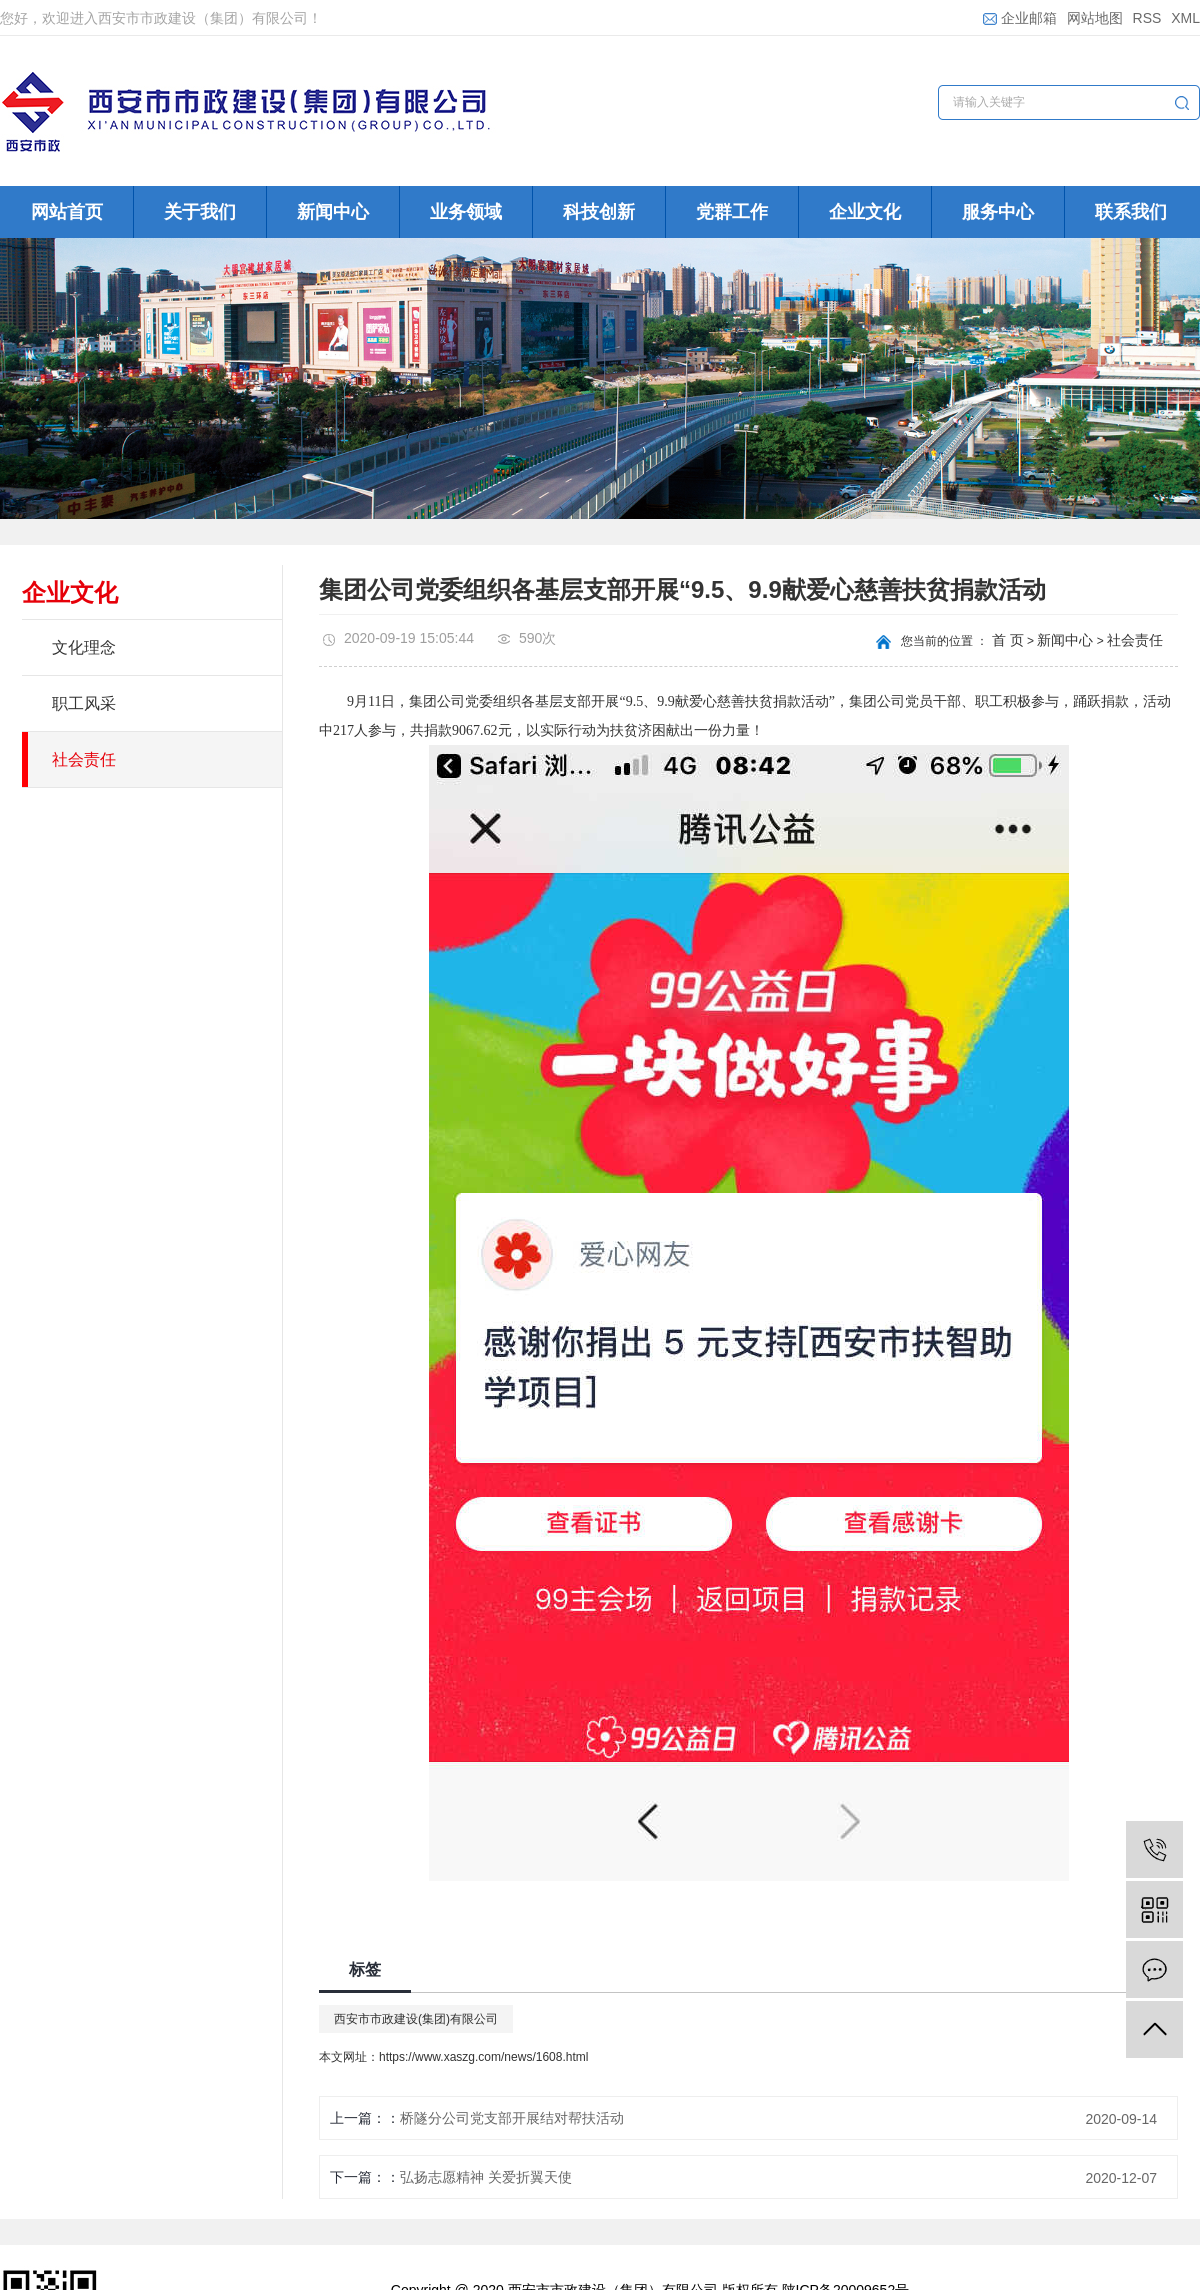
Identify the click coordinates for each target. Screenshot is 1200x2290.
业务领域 (466, 212)
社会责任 (84, 759)
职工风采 (84, 703)
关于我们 (200, 212)
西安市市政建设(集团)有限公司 (416, 2019)
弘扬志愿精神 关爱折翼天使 (486, 2177)
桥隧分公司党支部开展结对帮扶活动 (512, 2118)
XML (1185, 18)
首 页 (1008, 640)
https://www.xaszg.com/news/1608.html (483, 2057)
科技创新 (599, 212)
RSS (1147, 18)
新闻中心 (333, 212)
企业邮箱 (1020, 18)
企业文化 (865, 212)
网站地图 (1095, 18)
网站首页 (67, 212)
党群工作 (732, 212)
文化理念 (84, 647)
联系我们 (1131, 212)
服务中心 (998, 212)
